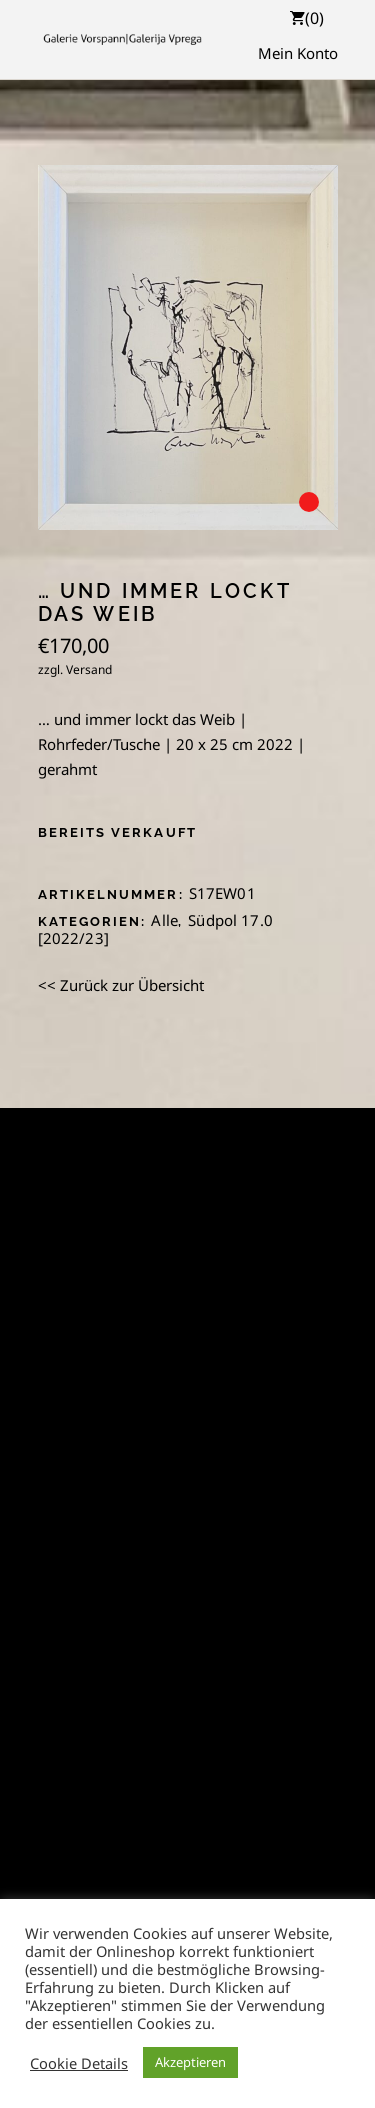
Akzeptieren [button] (190, 2062)
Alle (164, 920)
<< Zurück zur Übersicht (121, 985)
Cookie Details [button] (79, 2063)
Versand (89, 669)
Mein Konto (298, 53)
